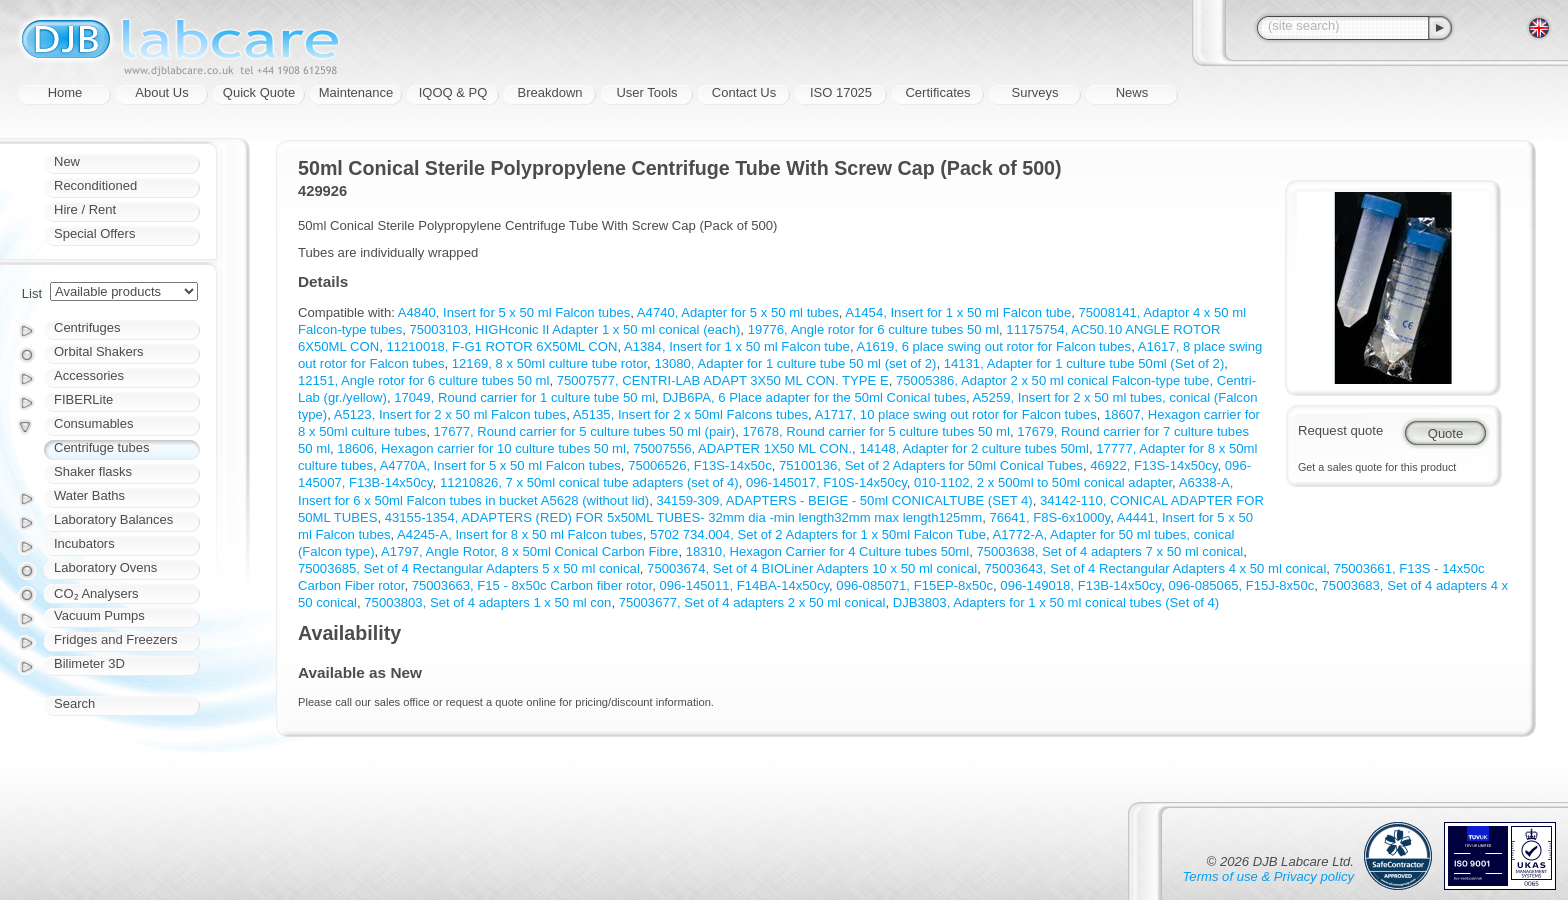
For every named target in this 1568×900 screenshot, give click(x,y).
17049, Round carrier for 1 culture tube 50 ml (524, 397)
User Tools (646, 92)
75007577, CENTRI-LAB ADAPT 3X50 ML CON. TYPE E (723, 380)
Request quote (1340, 430)
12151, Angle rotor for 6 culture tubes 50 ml (423, 380)
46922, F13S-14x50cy (1153, 465)
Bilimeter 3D (89, 663)
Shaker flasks (93, 471)
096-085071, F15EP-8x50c (914, 585)
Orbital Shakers (99, 351)
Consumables (94, 423)
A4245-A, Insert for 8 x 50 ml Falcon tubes (520, 534)
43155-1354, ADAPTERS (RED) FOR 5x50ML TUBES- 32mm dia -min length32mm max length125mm (683, 517)
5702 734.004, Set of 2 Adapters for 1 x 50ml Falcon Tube (818, 534)
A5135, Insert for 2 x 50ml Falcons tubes (690, 414)
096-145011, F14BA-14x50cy (744, 585)
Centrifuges (87, 327)
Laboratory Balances (113, 519)
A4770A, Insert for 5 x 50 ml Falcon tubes (500, 465)
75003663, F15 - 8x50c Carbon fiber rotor (532, 585)
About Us (161, 92)
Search (74, 703)
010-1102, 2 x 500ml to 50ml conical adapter (1043, 482)
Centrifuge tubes (101, 447)
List (32, 293)
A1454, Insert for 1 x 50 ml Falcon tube (958, 312)
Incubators (84, 543)
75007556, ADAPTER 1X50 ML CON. (742, 448)
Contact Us (744, 92)
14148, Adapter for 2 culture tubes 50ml (974, 448)
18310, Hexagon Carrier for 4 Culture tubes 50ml (827, 551)
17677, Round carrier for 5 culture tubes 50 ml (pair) (585, 431)
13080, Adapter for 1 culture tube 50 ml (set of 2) (795, 363)
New (67, 161)
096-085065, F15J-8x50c (1241, 585)
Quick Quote (259, 92)
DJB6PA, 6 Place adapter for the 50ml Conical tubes (814, 397)
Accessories (89, 375)
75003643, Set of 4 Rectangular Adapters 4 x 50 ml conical (1156, 568)
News (1132, 92)
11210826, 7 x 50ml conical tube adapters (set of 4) (589, 482)
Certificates (937, 92)
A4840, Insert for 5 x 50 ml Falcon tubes (514, 312)
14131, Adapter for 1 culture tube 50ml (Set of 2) (1084, 363)
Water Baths (89, 495)
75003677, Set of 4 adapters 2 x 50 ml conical (752, 602)
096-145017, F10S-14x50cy (826, 482)
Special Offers (94, 233)
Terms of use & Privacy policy (1268, 876)
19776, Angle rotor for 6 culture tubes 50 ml (873, 329)
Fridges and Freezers (116, 639)
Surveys (1035, 92)
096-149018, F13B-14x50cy (1080, 585)
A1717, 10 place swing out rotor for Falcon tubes (956, 414)
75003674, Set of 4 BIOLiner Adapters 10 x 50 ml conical (812, 568)
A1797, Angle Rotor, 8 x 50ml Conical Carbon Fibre (529, 551)
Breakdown (549, 92)
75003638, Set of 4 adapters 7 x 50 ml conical (1109, 551)
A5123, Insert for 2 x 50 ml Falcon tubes (450, 414)
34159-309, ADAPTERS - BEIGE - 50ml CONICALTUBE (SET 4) (845, 500)
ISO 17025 (841, 92)
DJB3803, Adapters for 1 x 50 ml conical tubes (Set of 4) (1056, 602)
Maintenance (356, 92)
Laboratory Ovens (105, 567)
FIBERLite (83, 399)
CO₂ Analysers (96, 593)
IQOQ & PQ (453, 92)
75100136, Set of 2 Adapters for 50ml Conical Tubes (931, 465)
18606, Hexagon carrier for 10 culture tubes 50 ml (481, 448)
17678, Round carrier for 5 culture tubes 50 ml (876, 431)
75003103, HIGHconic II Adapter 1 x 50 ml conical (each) (575, 329)
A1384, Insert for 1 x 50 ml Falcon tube (737, 346)
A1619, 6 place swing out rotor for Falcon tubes (993, 346)
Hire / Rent (85, 209)
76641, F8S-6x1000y (1049, 517)
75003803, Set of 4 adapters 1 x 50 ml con (487, 602)
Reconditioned (95, 185)
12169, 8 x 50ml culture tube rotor (549, 363)
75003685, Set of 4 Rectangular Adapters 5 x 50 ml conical (469, 568)
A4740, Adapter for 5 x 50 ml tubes (738, 312)
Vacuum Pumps (99, 615)
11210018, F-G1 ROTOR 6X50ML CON (501, 346)
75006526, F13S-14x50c (700, 465)
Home (65, 92)
